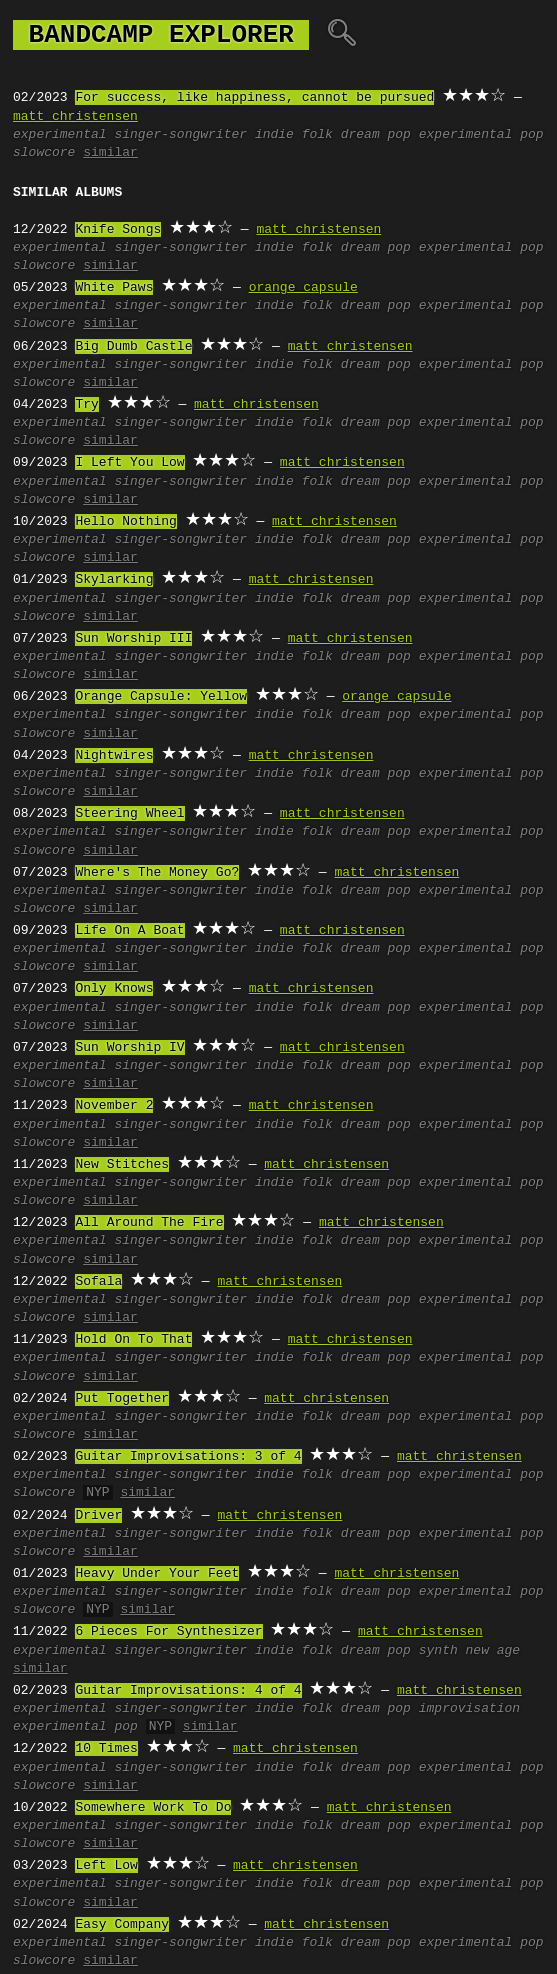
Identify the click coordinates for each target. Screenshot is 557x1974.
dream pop (376, 135)
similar (110, 153)
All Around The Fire (149, 1223)
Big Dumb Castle (133, 347)
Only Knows (114, 989)
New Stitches (122, 1165)
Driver (98, 1516)
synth (438, 1651)
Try (86, 405)
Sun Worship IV (129, 1048)
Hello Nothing (125, 522)
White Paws (114, 288)
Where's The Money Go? (157, 873)
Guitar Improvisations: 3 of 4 (188, 1457)
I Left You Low (129, 463)
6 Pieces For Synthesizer (168, 1632)
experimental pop (481, 135)
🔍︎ (341, 35)
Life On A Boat (129, 931)
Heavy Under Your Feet (157, 1574)
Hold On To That (133, 1340)
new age (493, 1651)
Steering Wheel (129, 814)
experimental (60, 135)
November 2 (114, 1106)
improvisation (469, 1709)
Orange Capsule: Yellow (161, 697)
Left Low (106, 1866)
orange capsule (303, 288)
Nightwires (114, 756)
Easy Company (122, 1925)
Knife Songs (118, 230)
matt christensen (75, 117)
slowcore (44, 153)
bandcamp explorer (161, 35)
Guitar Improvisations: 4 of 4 (188, 1691)
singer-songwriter (180, 135)
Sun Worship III (133, 639)
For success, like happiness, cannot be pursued (254, 98)
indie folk (294, 135)
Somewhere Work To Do (153, 1808)
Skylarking (114, 580)
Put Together (122, 1399)
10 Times (106, 1749)
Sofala (98, 1282)
